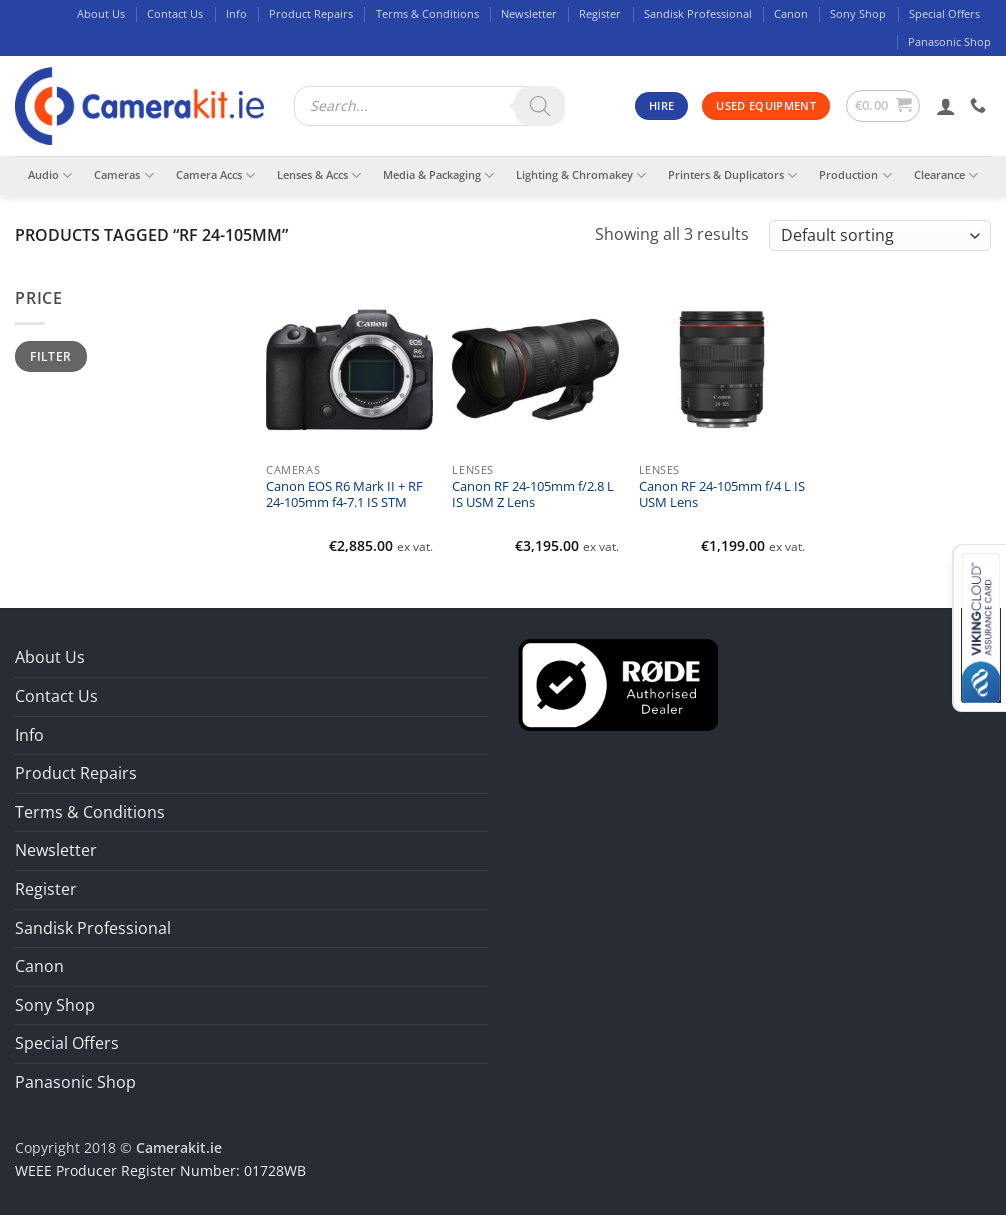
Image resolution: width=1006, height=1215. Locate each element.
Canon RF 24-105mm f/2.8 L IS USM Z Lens (533, 495)
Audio (50, 175)
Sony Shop (858, 13)
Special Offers (944, 13)
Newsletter (529, 13)
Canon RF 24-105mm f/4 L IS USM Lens (722, 495)
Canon (791, 13)
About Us (101, 13)
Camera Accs (215, 175)
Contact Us (175, 13)
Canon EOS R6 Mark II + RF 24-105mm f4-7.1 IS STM (344, 495)
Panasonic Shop (949, 41)
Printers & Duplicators (732, 175)
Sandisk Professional (698, 13)
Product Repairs (311, 13)
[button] (883, 106)
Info (236, 13)
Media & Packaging (438, 175)
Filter (50, 356)
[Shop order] (880, 235)
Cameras (123, 175)
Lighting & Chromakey (581, 175)
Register (600, 13)
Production (855, 175)
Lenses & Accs (319, 175)
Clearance (946, 175)
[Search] (540, 106)
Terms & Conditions (427, 13)
